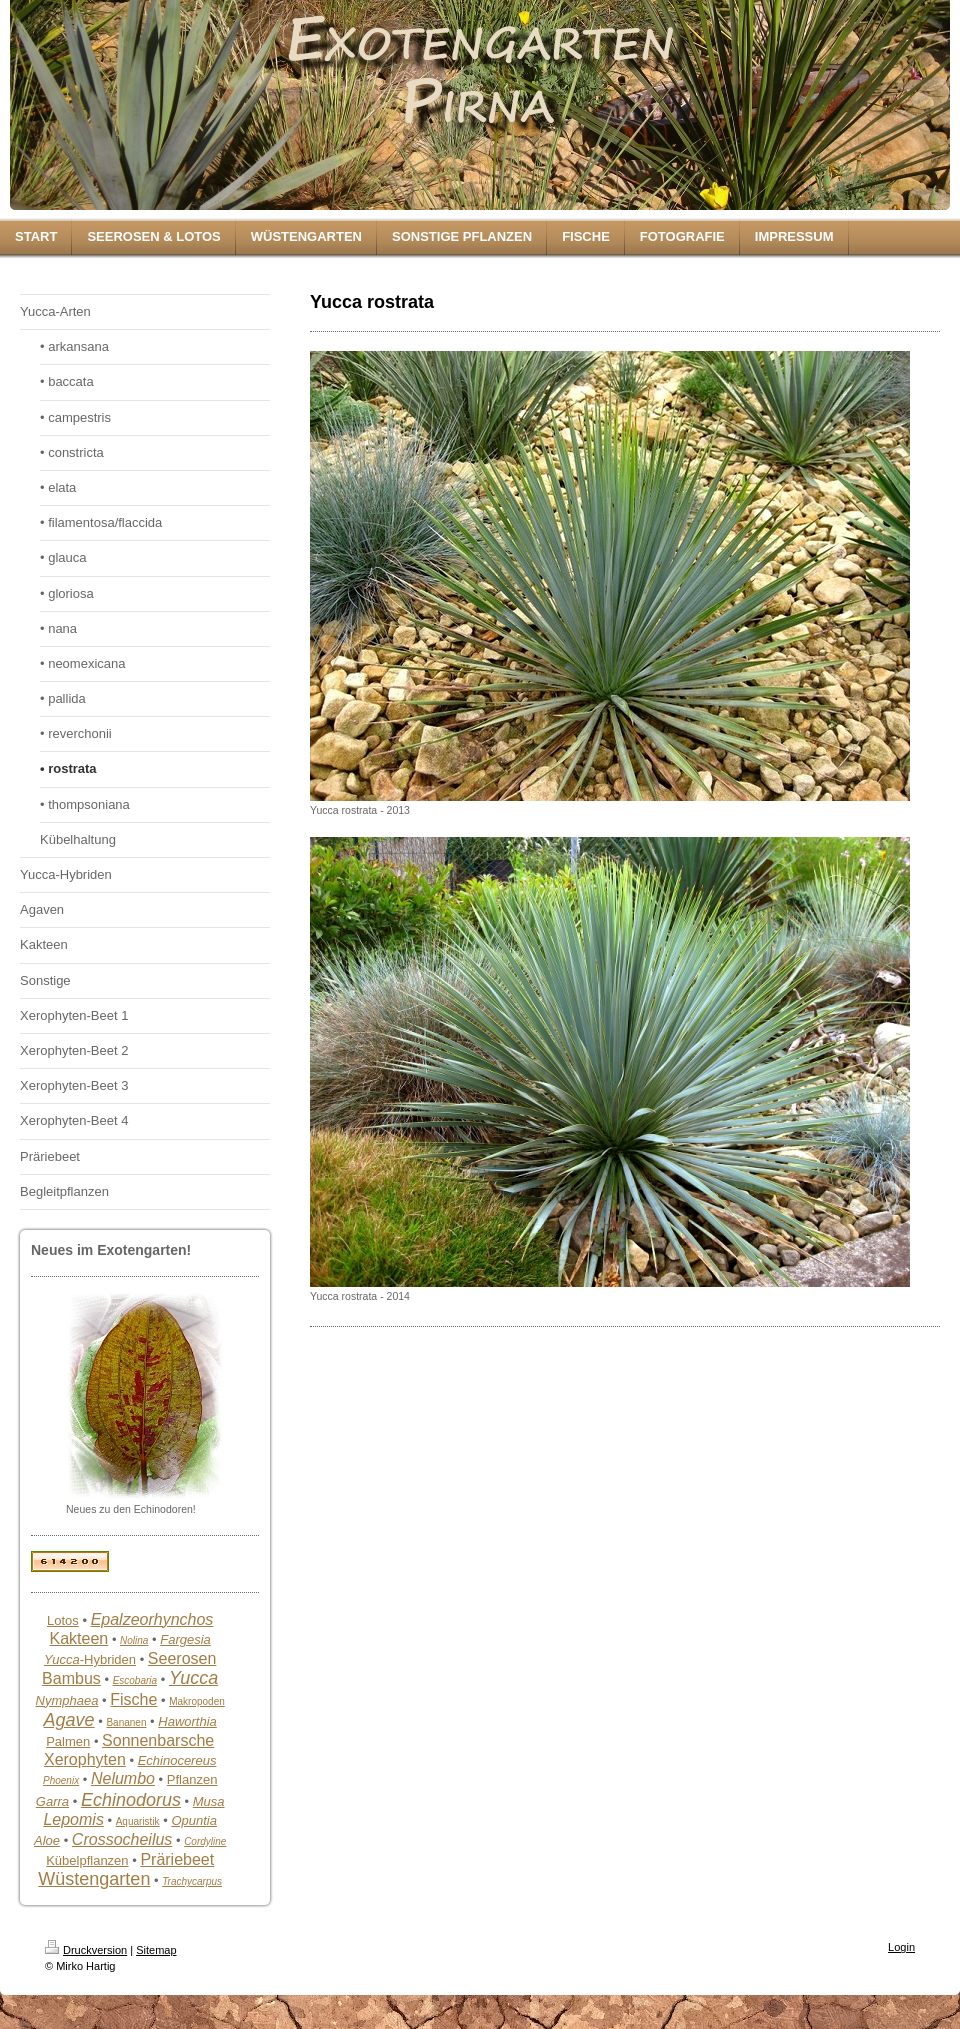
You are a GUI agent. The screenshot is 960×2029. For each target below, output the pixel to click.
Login (901, 1947)
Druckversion (86, 1950)
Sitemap (156, 1950)
